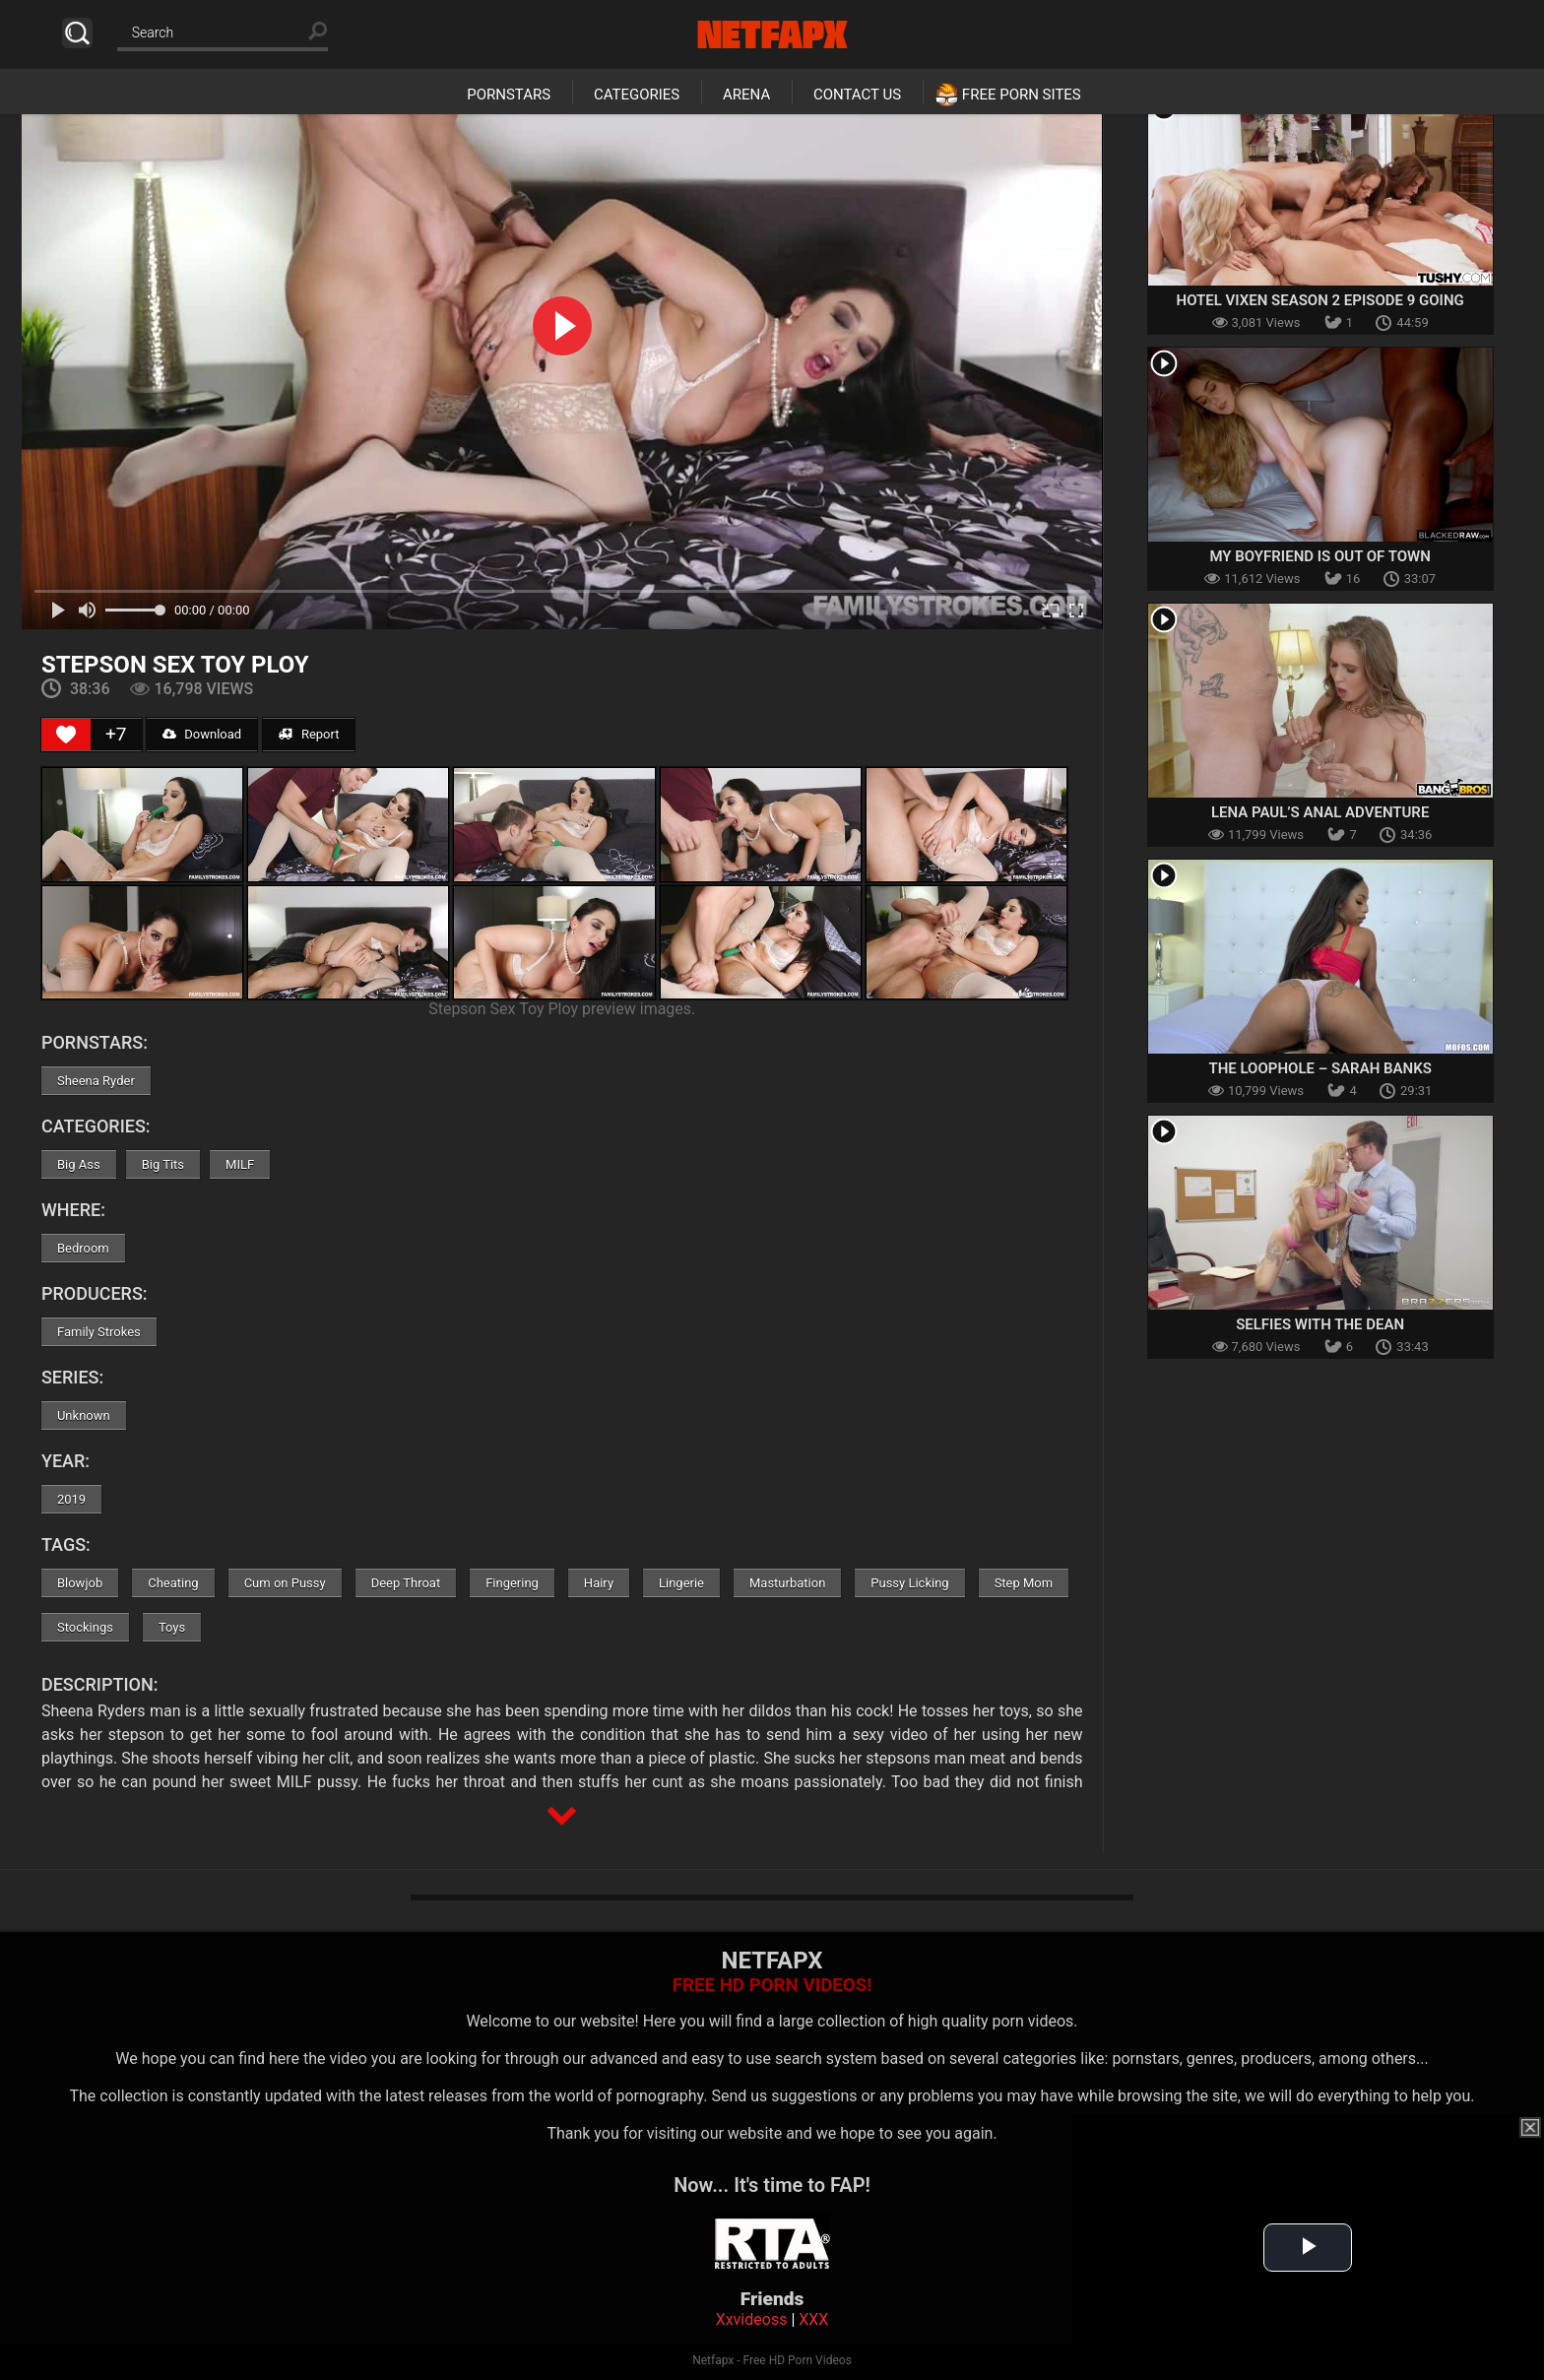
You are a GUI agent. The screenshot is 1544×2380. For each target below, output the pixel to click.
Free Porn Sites (1021, 94)
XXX (813, 2319)
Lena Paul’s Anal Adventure (1320, 812)
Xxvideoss (752, 2319)
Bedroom (83, 1248)
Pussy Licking (909, 1583)
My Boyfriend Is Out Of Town (1319, 556)
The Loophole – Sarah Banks (1319, 1068)
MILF (239, 1164)
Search (77, 33)
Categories (636, 94)
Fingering (512, 1583)
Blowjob (79, 1583)
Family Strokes (99, 1331)
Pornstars (508, 94)
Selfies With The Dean (1320, 1324)
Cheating (173, 1583)
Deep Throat (406, 1583)
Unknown (83, 1415)
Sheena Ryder (96, 1080)
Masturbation (787, 1583)
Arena (746, 94)
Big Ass (78, 1164)
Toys (172, 1627)
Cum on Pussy (285, 1583)
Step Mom (1024, 1583)
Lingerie (681, 1583)
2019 (71, 1499)
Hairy (598, 1583)
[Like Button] (66, 734)
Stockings (85, 1627)
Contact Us (857, 94)
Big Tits (163, 1164)
